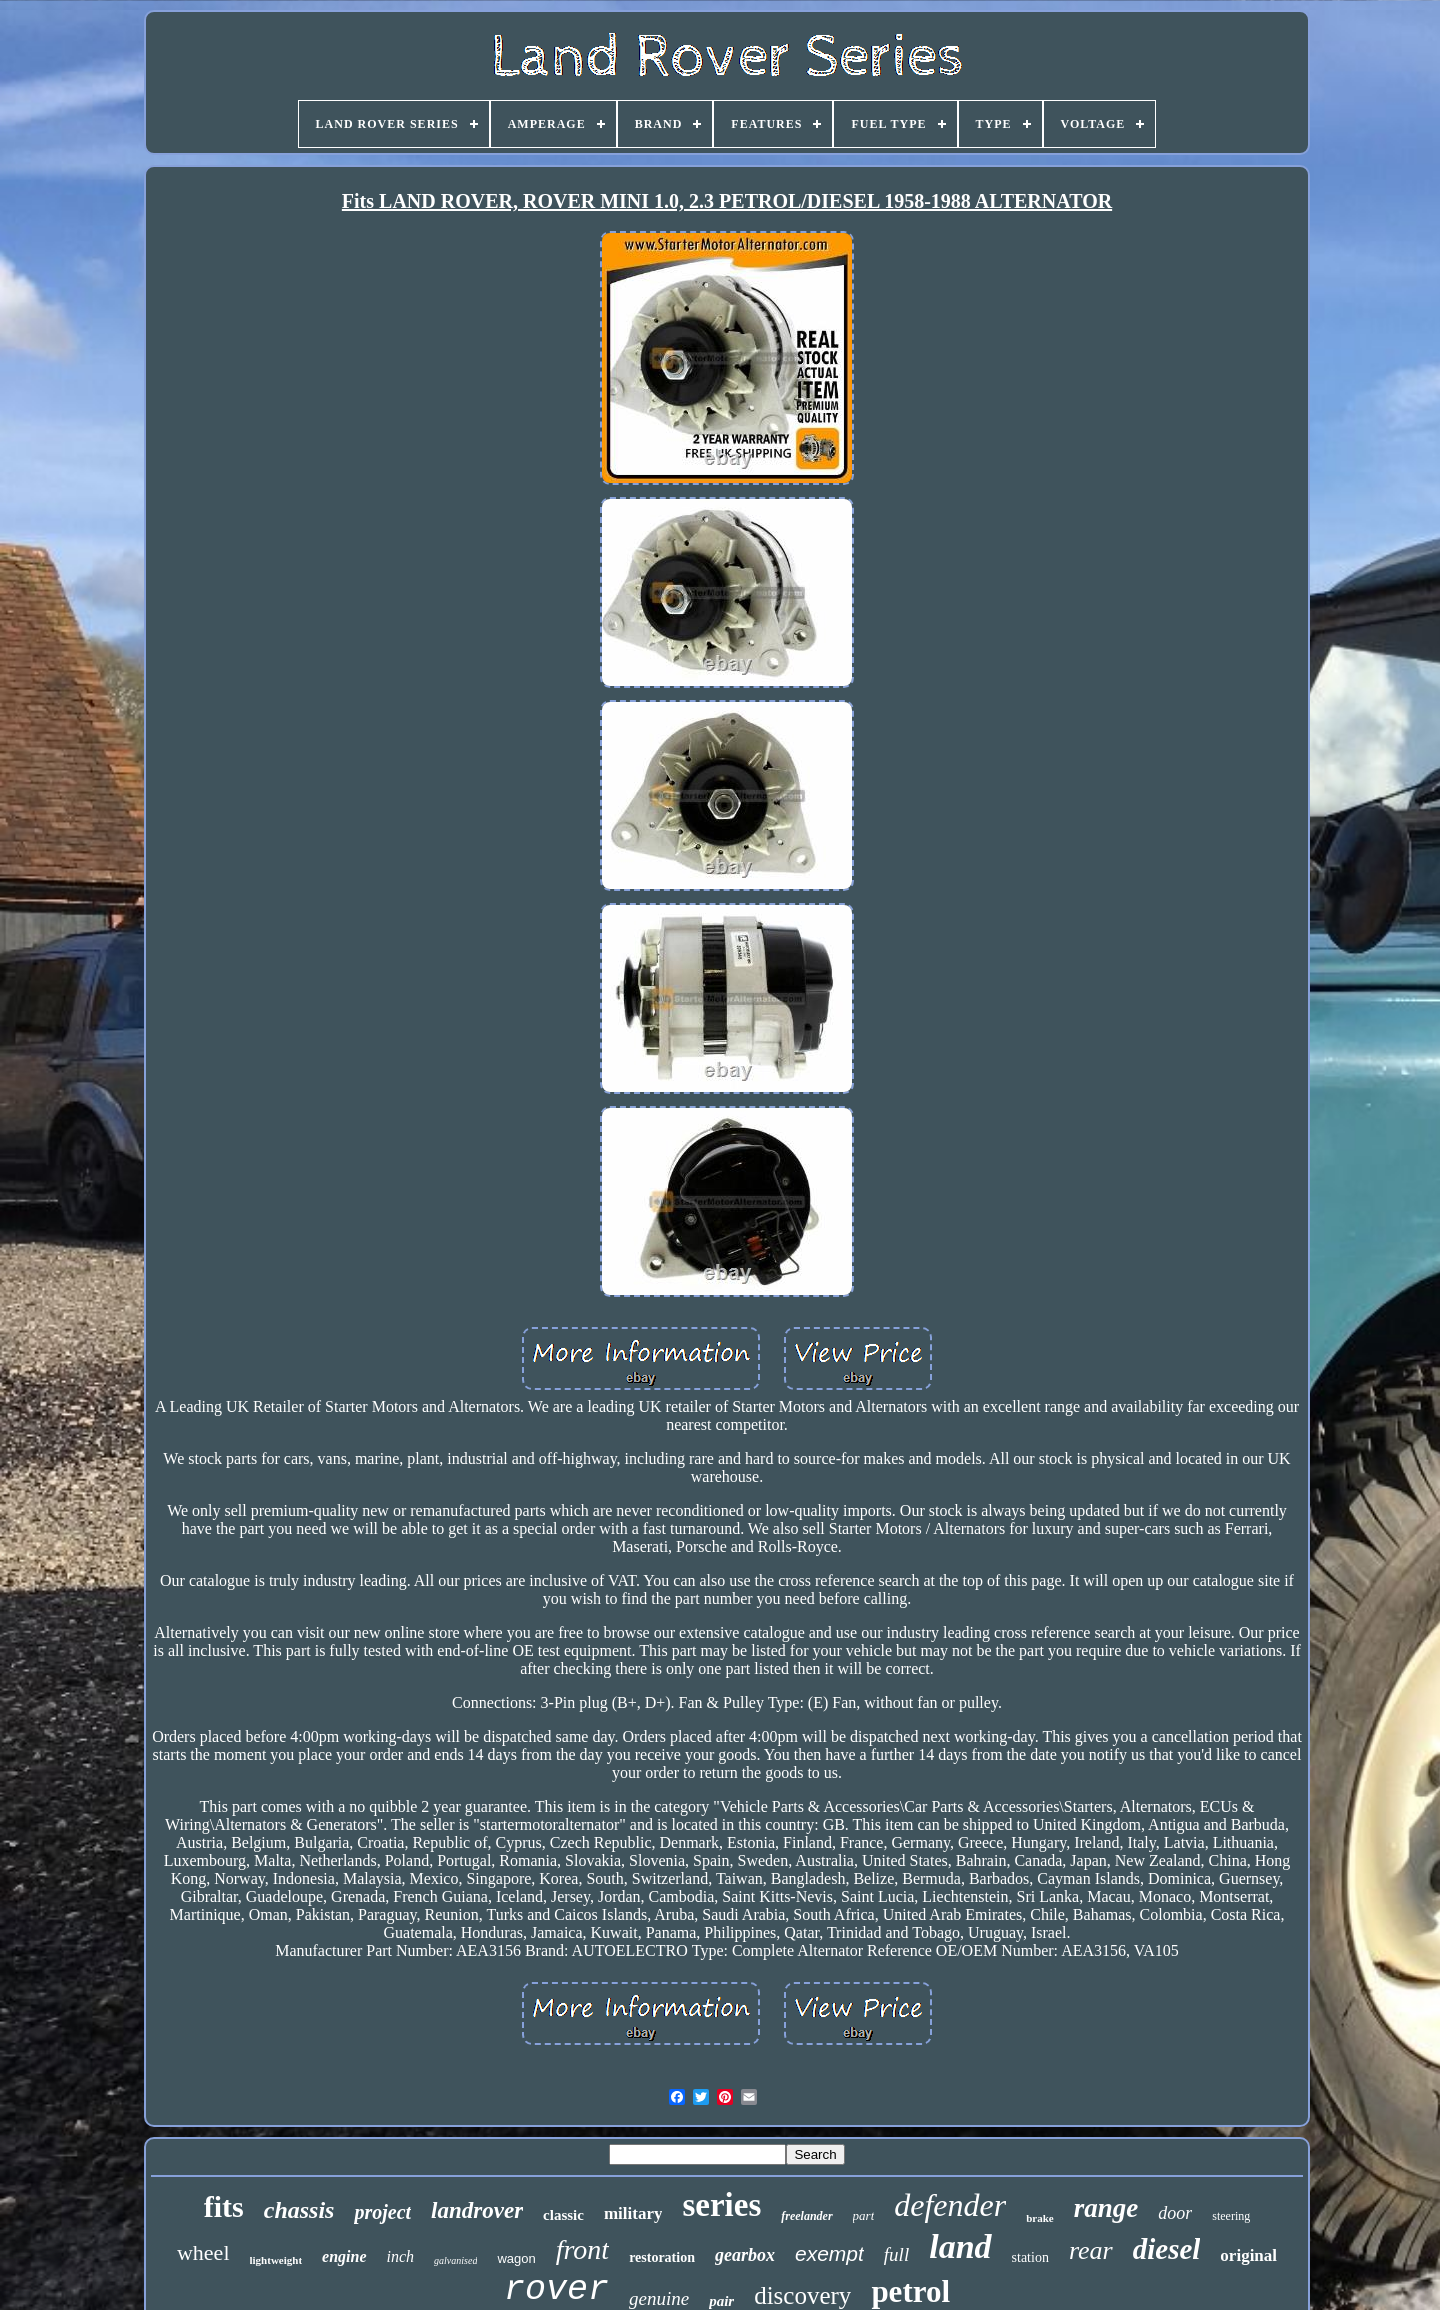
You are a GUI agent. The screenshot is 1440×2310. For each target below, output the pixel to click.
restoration (662, 2257)
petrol (910, 2291)
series (721, 2205)
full (896, 2254)
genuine (659, 2298)
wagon (516, 2258)
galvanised (455, 2260)
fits (224, 2206)
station (1030, 2257)
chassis (299, 2210)
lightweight (276, 2260)
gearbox (745, 2255)
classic (563, 2215)
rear (1091, 2250)
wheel (203, 2252)
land (960, 2246)
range (1106, 2208)
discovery (802, 2295)
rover (556, 2290)
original (1248, 2255)
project (382, 2212)
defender (950, 2205)
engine (344, 2256)
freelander (806, 2216)
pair (721, 2301)
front (582, 2249)
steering (1231, 2216)
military (633, 2213)
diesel (1167, 2249)
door (1175, 2213)
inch (401, 2256)
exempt (829, 2253)
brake (1040, 2218)
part (864, 2215)
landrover (477, 2210)
